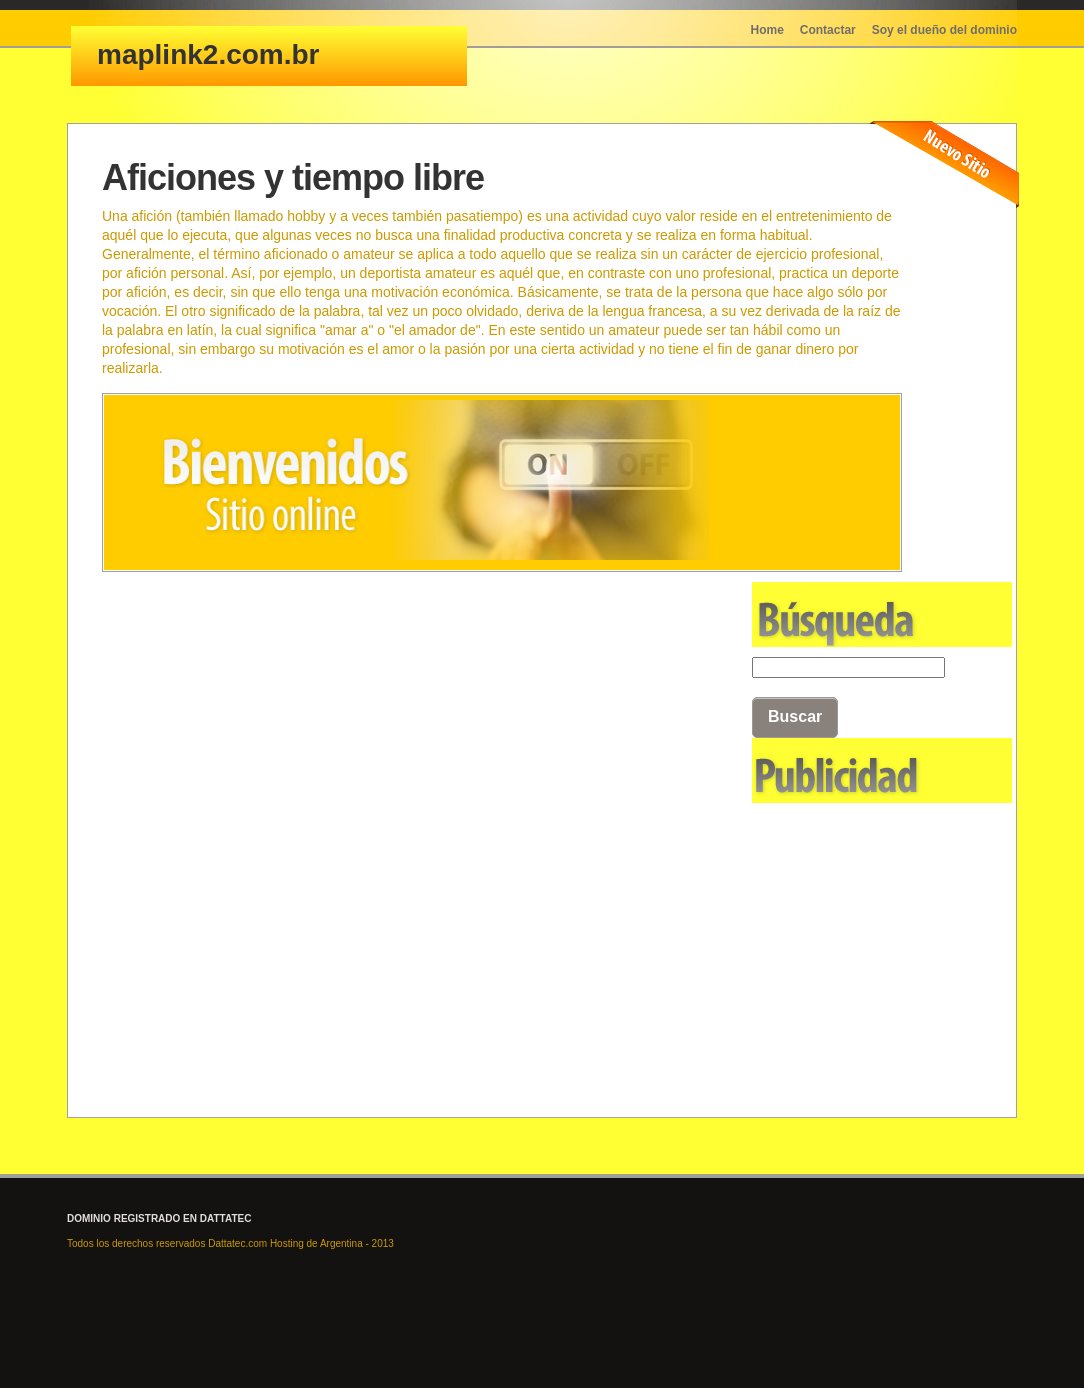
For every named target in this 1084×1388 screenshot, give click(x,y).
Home (767, 30)
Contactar (828, 30)
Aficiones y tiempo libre (293, 177)
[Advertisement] (852, 913)
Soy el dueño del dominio (944, 30)
